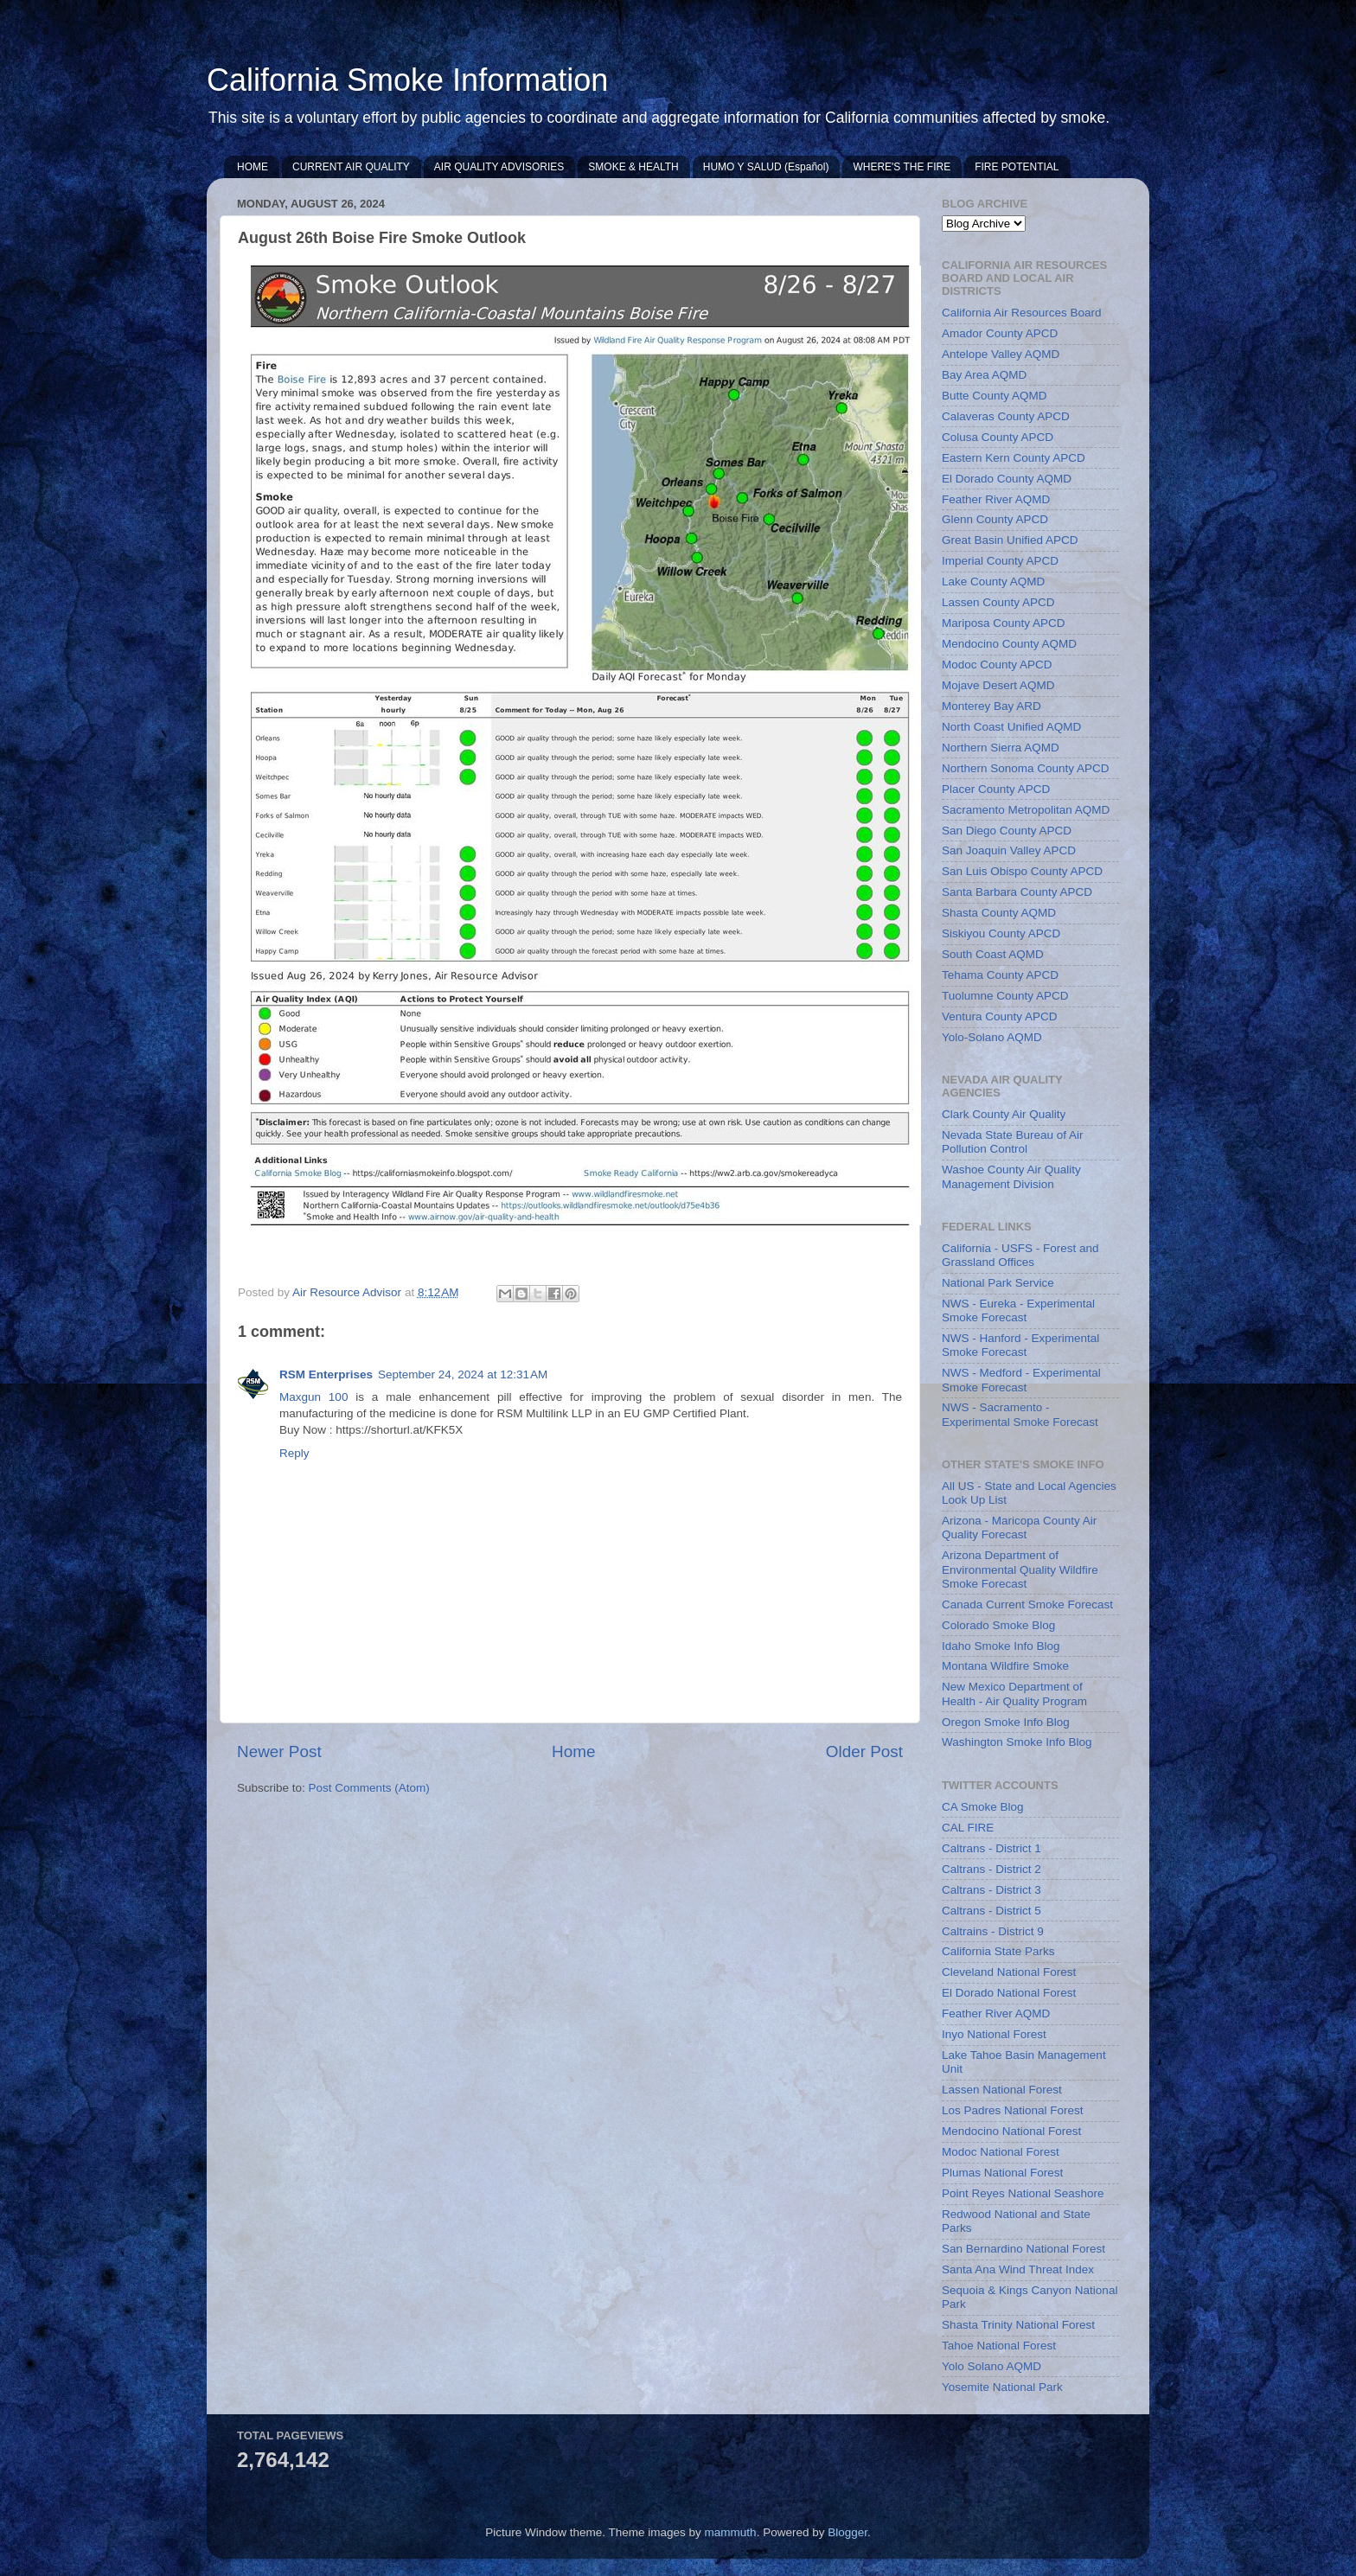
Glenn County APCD (995, 519)
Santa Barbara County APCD (1017, 891)
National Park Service (998, 1282)
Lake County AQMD (993, 581)
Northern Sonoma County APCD (1026, 768)
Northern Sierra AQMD (1000, 747)
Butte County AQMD (994, 395)
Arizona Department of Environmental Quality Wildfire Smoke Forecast (1020, 1569)
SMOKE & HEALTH (633, 167)
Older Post (864, 1751)
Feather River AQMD (996, 499)
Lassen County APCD (998, 602)
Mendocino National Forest (1011, 2131)
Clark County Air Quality (1003, 1114)
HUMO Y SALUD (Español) (766, 167)
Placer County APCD (996, 789)
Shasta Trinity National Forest (1018, 2324)
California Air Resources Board (1022, 312)
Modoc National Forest (1000, 2151)
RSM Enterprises (326, 1374)
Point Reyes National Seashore (1023, 2193)
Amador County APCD (1000, 333)
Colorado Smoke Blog (998, 1625)
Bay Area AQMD (984, 374)
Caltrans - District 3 (991, 1889)
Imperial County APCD (1000, 560)
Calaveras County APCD (1006, 416)
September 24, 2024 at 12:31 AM (462, 1374)
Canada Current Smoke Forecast (1027, 1604)
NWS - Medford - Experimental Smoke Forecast (1021, 1379)
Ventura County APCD (1000, 1016)
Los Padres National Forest (1013, 2110)
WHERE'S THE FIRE (901, 167)
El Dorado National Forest (1009, 1992)
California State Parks (998, 1951)
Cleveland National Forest (1009, 1972)
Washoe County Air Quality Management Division (1011, 1176)
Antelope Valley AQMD (1000, 354)
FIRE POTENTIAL (1017, 167)
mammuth (731, 2532)
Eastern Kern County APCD (1013, 457)
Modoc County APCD (997, 664)
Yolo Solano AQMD (991, 2366)
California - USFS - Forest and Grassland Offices (1020, 1255)
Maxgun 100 (313, 1396)
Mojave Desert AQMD (998, 685)
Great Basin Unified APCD (1010, 540)
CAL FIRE (968, 1827)
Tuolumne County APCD (1005, 995)
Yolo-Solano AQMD (992, 1037)
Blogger (847, 2532)
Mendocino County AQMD (1009, 643)
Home (573, 1751)
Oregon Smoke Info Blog (1006, 1722)
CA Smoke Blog (983, 1806)
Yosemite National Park (1002, 2387)
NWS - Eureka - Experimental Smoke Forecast (1018, 1310)
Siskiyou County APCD (1001, 933)
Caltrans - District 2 (991, 1869)
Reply (294, 1453)
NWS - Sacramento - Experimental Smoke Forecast (1020, 1414)
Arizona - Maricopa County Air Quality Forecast (1019, 1527)
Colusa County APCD (997, 437)
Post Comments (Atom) (369, 1787)
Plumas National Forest (1002, 2172)
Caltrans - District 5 (991, 1910)
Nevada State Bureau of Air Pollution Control (1013, 1141)
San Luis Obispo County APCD (1022, 871)
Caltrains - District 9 (993, 1931)
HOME (252, 167)
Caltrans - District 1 (991, 1848)
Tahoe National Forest (999, 2345)
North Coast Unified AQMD (1011, 726)
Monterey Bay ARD (991, 706)
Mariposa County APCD (1003, 623)
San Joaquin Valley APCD (1009, 850)
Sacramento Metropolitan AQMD (1026, 809)
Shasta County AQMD (999, 912)
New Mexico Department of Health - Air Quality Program (1014, 1693)
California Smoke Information (407, 80)
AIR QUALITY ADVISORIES (499, 167)
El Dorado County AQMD (1006, 478)
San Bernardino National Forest (1023, 2248)
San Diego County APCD (1006, 830)
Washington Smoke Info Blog (1017, 1741)
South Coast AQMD (993, 954)
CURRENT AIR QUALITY (351, 167)
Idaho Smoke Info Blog (1001, 1646)
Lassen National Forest (1002, 2089)
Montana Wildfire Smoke (1005, 1665)
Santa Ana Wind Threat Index (1018, 2269)
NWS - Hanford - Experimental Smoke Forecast (1020, 1345)
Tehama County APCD (1000, 974)
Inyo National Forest (994, 2034)
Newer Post (279, 1751)
